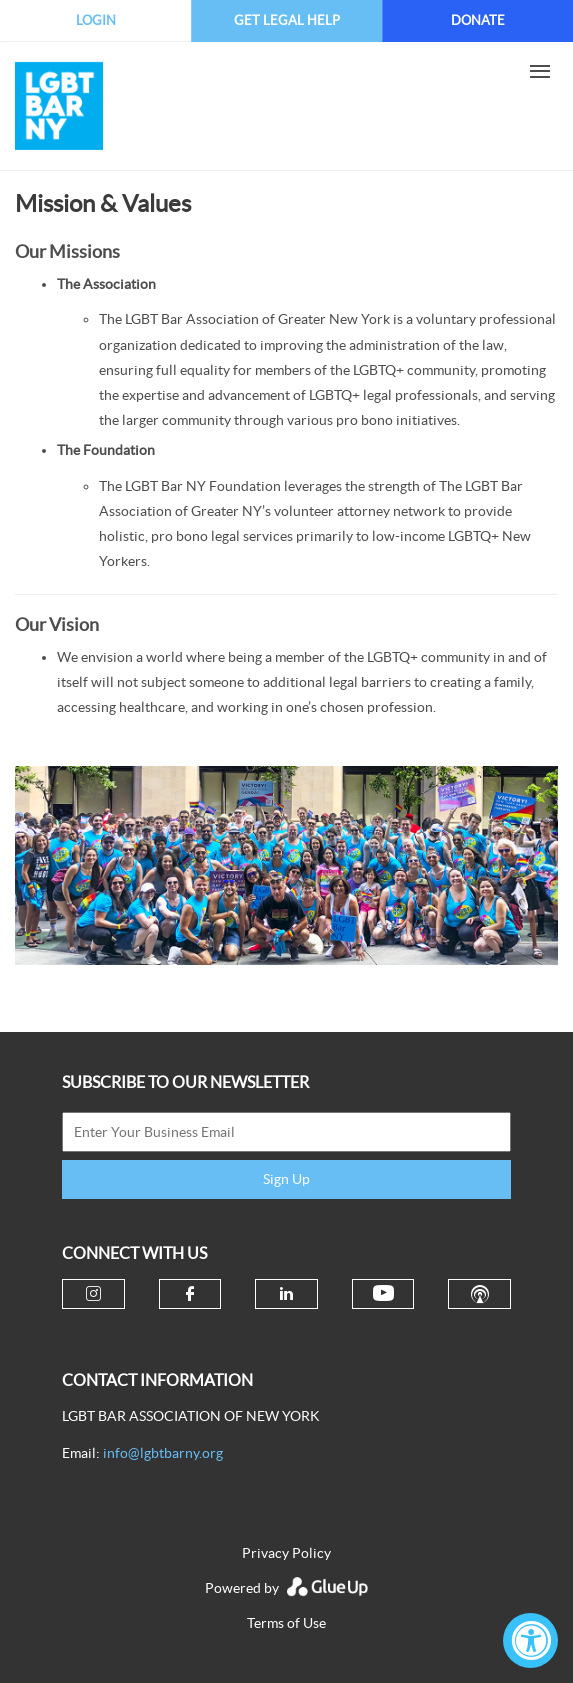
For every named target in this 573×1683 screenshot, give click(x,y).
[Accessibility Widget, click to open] (530, 1640)
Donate (478, 20)
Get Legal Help (287, 20)
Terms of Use (286, 1623)
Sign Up (286, 1179)
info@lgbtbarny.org (163, 1453)
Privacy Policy (286, 1553)
